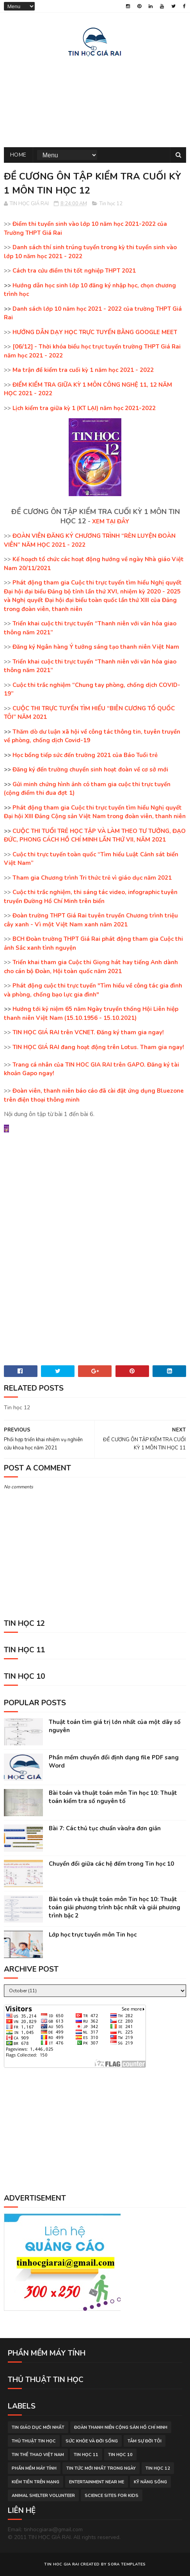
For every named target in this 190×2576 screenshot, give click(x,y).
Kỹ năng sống (150, 2482)
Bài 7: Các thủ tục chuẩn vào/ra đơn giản (105, 1828)
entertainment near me (96, 2482)
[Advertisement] (95, 100)
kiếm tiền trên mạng (35, 2482)
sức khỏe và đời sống (92, 2441)
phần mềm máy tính (34, 2468)
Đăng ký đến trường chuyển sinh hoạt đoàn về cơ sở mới (90, 769)
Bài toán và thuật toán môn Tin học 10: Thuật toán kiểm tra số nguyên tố (113, 1797)
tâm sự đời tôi (145, 2441)
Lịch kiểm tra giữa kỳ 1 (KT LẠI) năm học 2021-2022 (84, 408)
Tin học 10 (120, 2455)
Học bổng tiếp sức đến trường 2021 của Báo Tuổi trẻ (85, 755)
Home (18, 154)
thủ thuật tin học (34, 2441)
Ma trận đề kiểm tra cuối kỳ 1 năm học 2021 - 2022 (83, 370)
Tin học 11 (86, 2455)
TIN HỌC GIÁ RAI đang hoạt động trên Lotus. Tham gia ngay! (98, 1047)
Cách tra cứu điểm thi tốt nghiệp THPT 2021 (74, 271)
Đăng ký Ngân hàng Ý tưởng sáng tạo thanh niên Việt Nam (95, 647)
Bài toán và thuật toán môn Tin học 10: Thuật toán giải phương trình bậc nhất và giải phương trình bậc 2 (114, 1907)
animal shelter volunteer (43, 2496)
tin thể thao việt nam (38, 2455)
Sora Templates (127, 2564)
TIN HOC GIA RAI (61, 2564)
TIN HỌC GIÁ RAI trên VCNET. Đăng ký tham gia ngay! (88, 1032)
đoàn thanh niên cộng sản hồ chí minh (120, 2427)
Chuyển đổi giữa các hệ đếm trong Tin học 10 (111, 1864)
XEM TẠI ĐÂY (110, 521)
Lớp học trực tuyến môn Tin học (93, 1935)
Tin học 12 (111, 203)
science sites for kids (112, 2496)
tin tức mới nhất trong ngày (101, 2468)
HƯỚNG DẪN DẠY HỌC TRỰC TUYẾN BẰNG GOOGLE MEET (94, 332)
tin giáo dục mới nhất (38, 2427)
